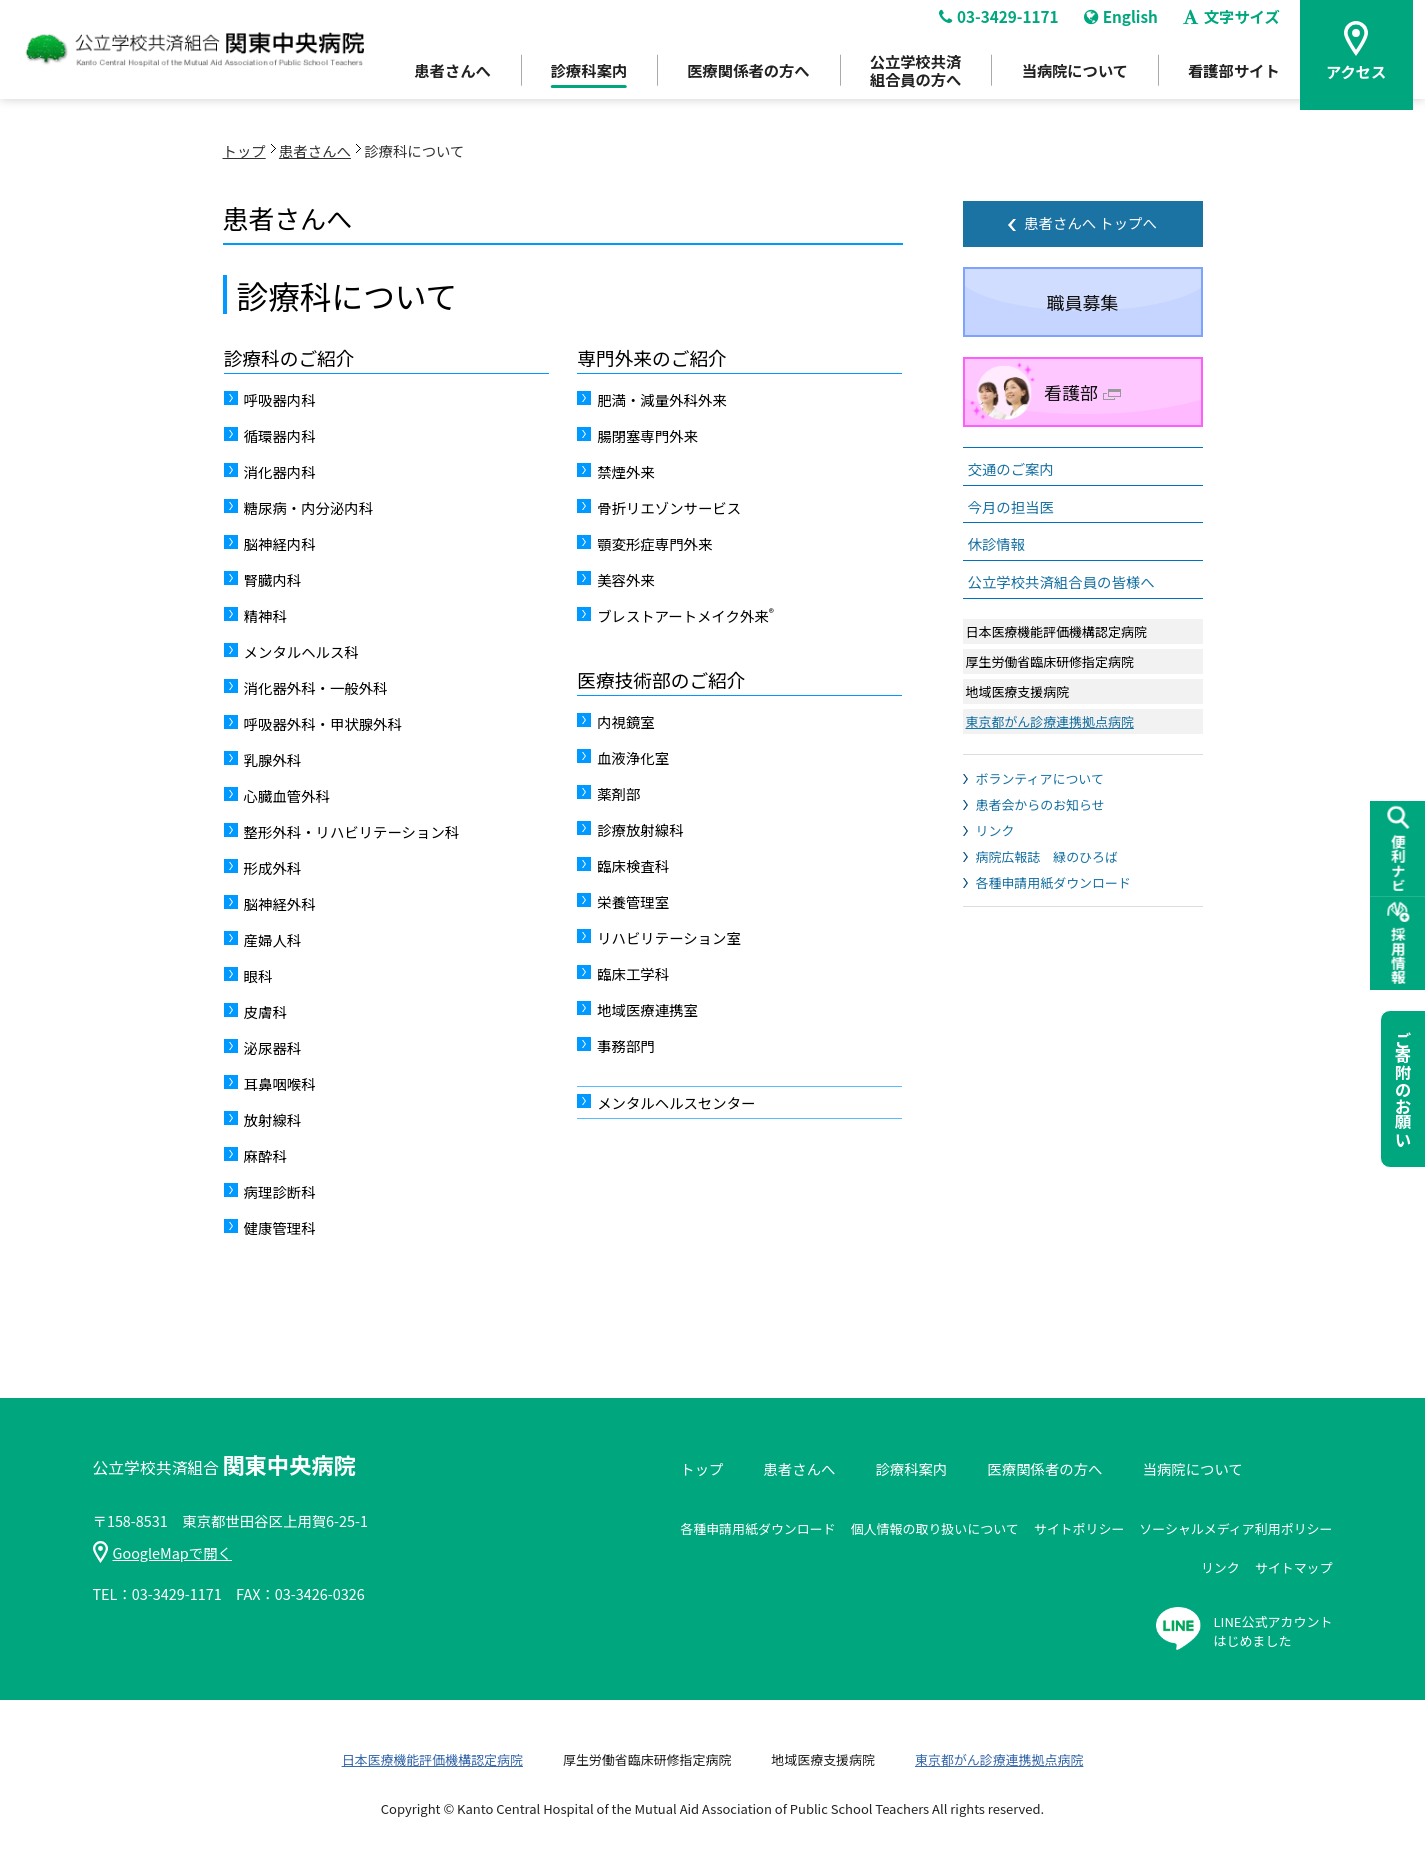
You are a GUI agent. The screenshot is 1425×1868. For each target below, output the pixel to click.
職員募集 (1083, 302)
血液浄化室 (633, 757)
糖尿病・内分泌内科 (309, 507)
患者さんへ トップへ (1090, 222)
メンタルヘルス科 (301, 651)
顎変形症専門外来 (654, 543)
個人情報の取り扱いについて (935, 1528)
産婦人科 (273, 939)
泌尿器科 (273, 1047)
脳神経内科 (280, 543)
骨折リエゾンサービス (669, 507)
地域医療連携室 (647, 1009)
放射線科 (273, 1119)
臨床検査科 (633, 865)
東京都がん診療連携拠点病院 (1050, 721)
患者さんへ (435, 81)
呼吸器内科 (280, 399)
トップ (244, 150)
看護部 (1082, 392)
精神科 (265, 615)
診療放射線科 (640, 829)
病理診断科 (280, 1191)
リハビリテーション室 (669, 937)
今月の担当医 (1011, 506)
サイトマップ (1294, 1567)
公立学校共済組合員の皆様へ (1061, 581)
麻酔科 (265, 1155)
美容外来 (626, 579)
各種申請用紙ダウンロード (1053, 882)
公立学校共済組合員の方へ (911, 80)
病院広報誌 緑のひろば (1047, 856)
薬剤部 (618, 793)
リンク (995, 830)
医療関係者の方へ (739, 81)
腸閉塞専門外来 (647, 435)
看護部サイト (1238, 81)
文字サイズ (1236, 26)
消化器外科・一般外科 (316, 687)
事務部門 (626, 1045)
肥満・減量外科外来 (662, 399)
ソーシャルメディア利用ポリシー (1235, 1528)
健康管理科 (280, 1227)
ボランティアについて (1040, 778)
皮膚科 (265, 1011)
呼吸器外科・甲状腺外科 (323, 723)
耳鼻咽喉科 (280, 1083)
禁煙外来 (626, 471)
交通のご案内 (1011, 468)
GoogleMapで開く (162, 1552)
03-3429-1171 (995, 26)
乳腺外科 (273, 759)
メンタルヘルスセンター (676, 1102)
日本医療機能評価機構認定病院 (432, 1759)
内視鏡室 (626, 721)
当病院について (1075, 81)
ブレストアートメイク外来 (685, 615)
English (1122, 26)
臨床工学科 (633, 973)
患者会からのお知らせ (1040, 804)
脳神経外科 (280, 903)
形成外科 (273, 867)
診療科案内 (575, 81)
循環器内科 (280, 435)
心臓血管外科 (287, 795)
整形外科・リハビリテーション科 (352, 831)
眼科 (258, 975)
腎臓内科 (273, 579)
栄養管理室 (633, 901)
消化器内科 (280, 471)
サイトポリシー (1079, 1528)
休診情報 (997, 543)
